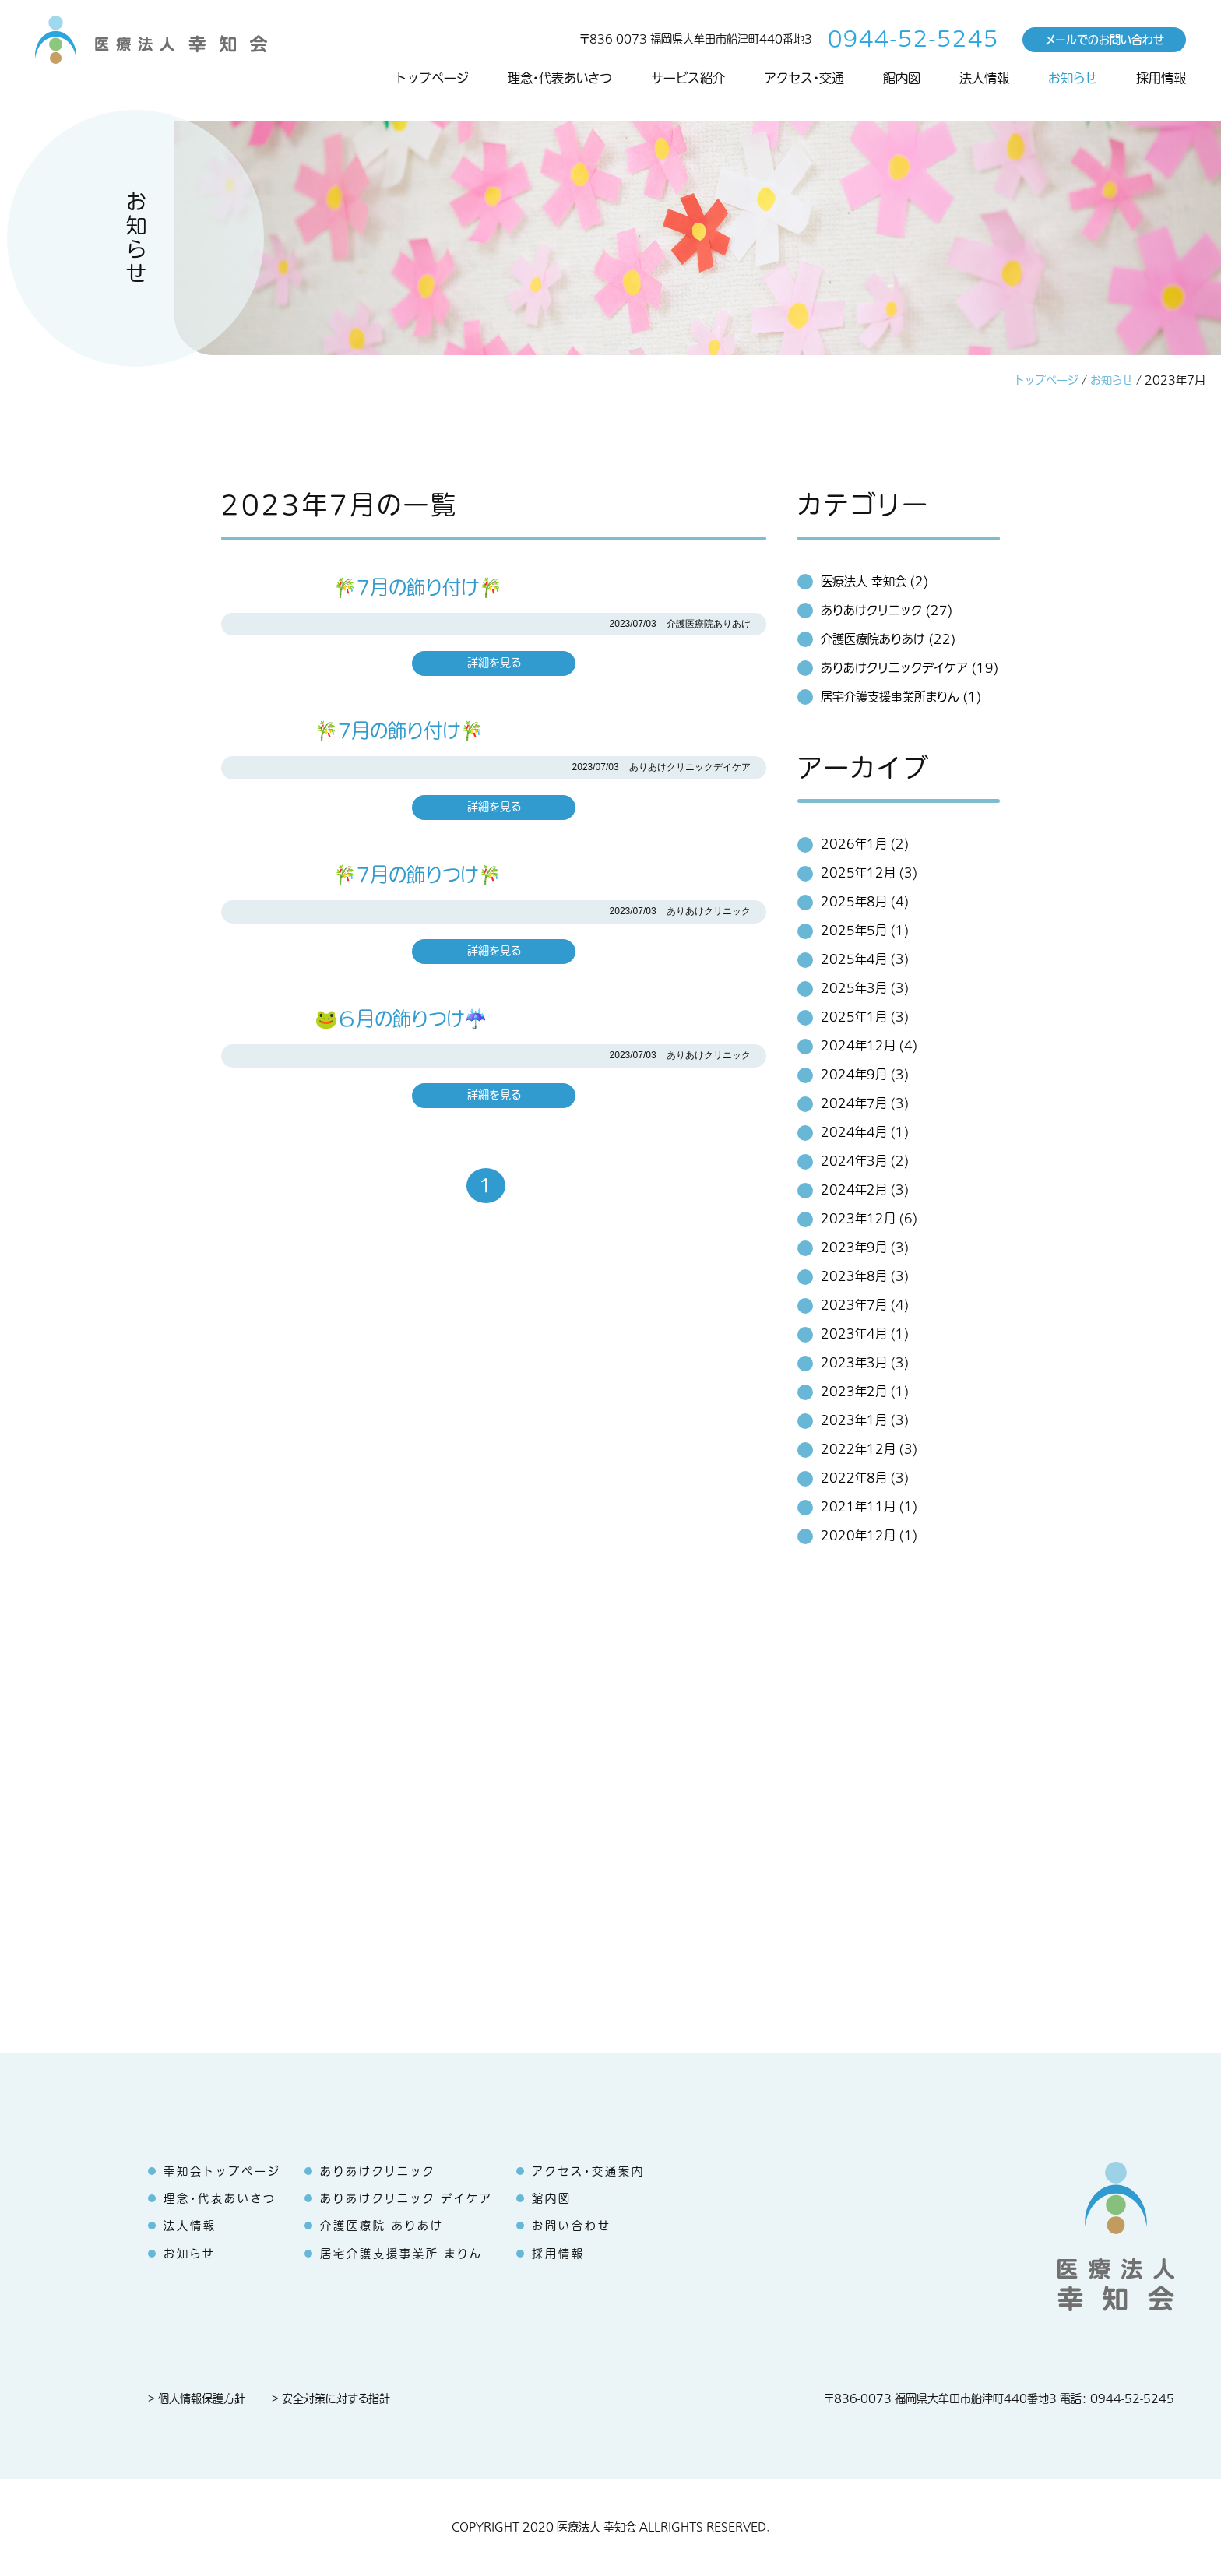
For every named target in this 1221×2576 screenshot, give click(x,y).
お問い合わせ (571, 2226)
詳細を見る (494, 663)
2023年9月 (854, 1247)
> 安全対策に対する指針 (331, 2399)
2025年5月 (854, 930)
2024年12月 (858, 1045)
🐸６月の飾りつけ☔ (354, 1019)
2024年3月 (854, 1161)
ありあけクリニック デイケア (406, 2199)
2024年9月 (854, 1074)
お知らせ (1072, 78)
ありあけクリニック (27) (886, 610)
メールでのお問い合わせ (1104, 39)
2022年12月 (858, 1449)
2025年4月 (854, 959)
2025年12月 (858, 873)
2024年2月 (854, 1189)
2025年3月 (854, 988)
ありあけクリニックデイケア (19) (909, 668)
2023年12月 (858, 1218)
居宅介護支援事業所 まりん (401, 2254)
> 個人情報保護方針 (196, 2399)
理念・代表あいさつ (560, 78)
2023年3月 (854, 1362)
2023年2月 (854, 1391)
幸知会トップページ (222, 2171)
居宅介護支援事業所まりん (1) (901, 697)
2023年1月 (854, 1420)
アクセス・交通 (804, 78)
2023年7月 (854, 1305)
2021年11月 (858, 1506)
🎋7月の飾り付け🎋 (361, 588)
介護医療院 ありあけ (382, 2226)
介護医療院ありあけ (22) (888, 639)
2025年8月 (854, 901)
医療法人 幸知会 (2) (874, 581)
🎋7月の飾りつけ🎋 (361, 875)
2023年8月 (854, 1276)
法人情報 (984, 78)
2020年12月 (858, 1535)
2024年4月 (854, 1132)
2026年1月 (854, 844)
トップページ (432, 78)
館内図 (901, 78)
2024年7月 (854, 1103)
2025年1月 (854, 1017)
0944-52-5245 (913, 39)
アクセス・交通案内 (588, 2171)
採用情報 (1161, 78)
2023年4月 (854, 1334)
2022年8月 (854, 1478)
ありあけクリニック (377, 2171)
